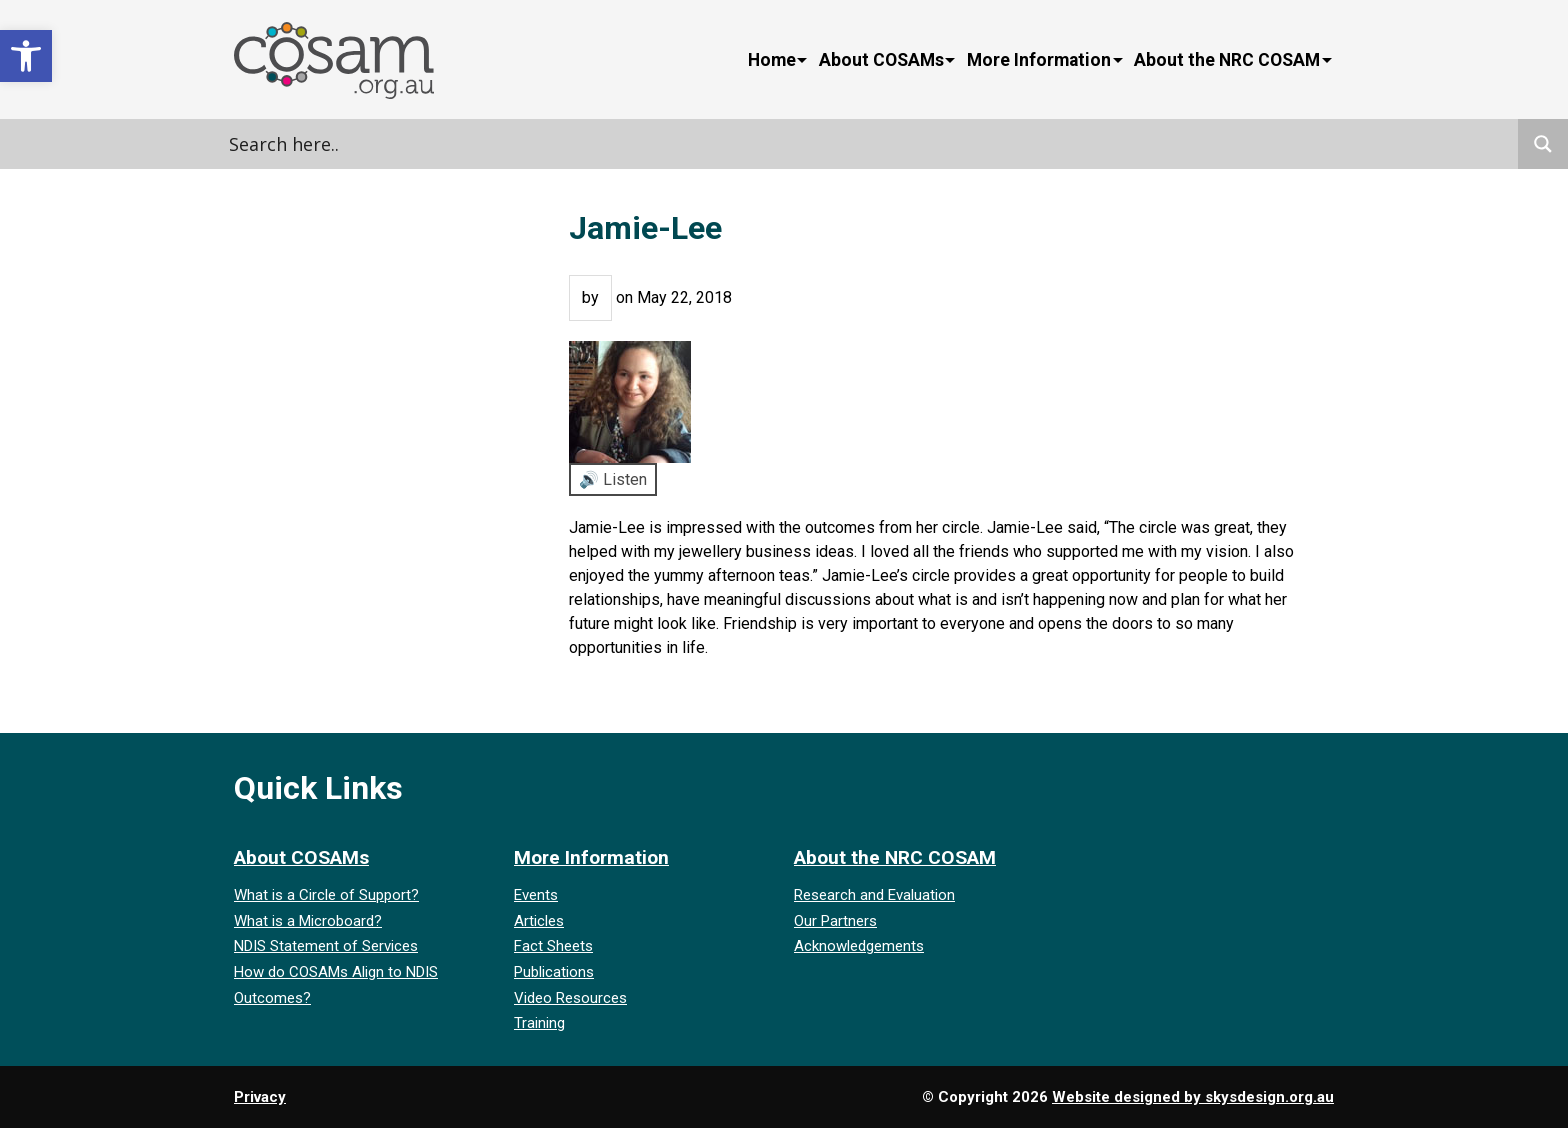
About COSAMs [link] (881, 60)
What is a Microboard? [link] (308, 921)
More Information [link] (1039, 60)
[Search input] (429, 144)
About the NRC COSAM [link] (1227, 60)
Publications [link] (554, 972)
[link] (26, 56)
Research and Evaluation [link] (874, 895)
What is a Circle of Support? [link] (326, 895)
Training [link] (539, 1023)
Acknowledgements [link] (859, 946)
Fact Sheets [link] (553, 946)
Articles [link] (539, 921)
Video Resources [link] (570, 998)
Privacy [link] (260, 1097)
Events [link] (536, 895)
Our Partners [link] (835, 921)
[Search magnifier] (1543, 144)
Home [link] (772, 60)
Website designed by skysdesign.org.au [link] (1193, 1097)
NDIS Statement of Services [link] (326, 946)
